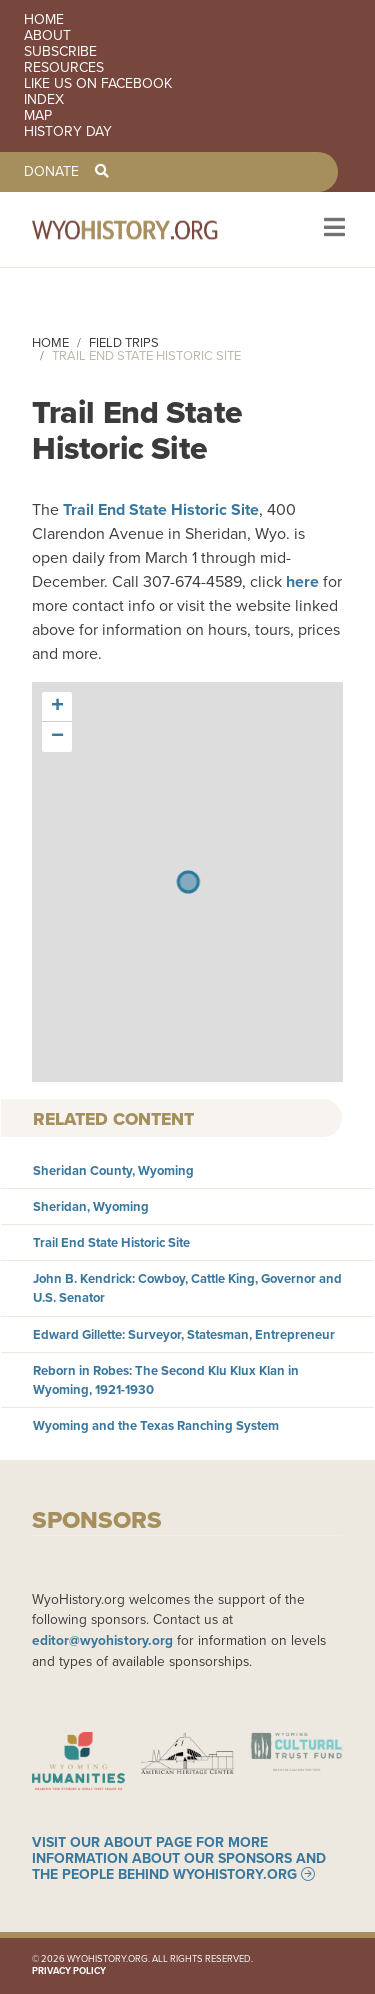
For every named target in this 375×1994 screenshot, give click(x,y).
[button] (57, 707)
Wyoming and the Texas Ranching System (156, 1425)
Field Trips (124, 342)
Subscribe (60, 52)
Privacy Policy (69, 1970)
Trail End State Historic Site (161, 509)
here (302, 581)
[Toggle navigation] (332, 229)
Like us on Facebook (98, 84)
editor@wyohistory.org (102, 1640)
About (47, 36)
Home (44, 20)
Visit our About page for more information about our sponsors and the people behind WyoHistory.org (179, 1858)
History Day (68, 132)
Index (44, 100)
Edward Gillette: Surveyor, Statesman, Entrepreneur (184, 1334)
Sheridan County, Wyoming (113, 1170)
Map (38, 116)
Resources (64, 68)
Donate (51, 172)
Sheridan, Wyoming (91, 1206)
